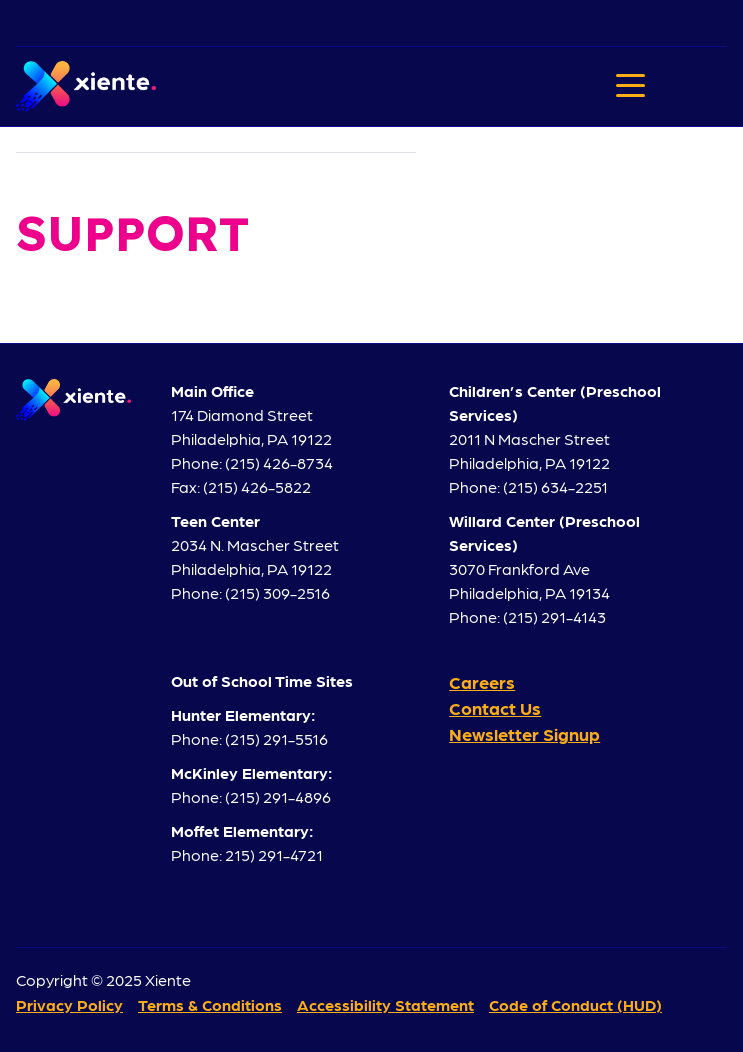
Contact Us (495, 707)
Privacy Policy (69, 1004)
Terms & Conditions (210, 1004)
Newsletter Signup (524, 733)
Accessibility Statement (385, 1004)
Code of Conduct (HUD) (575, 1004)
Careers (482, 681)
